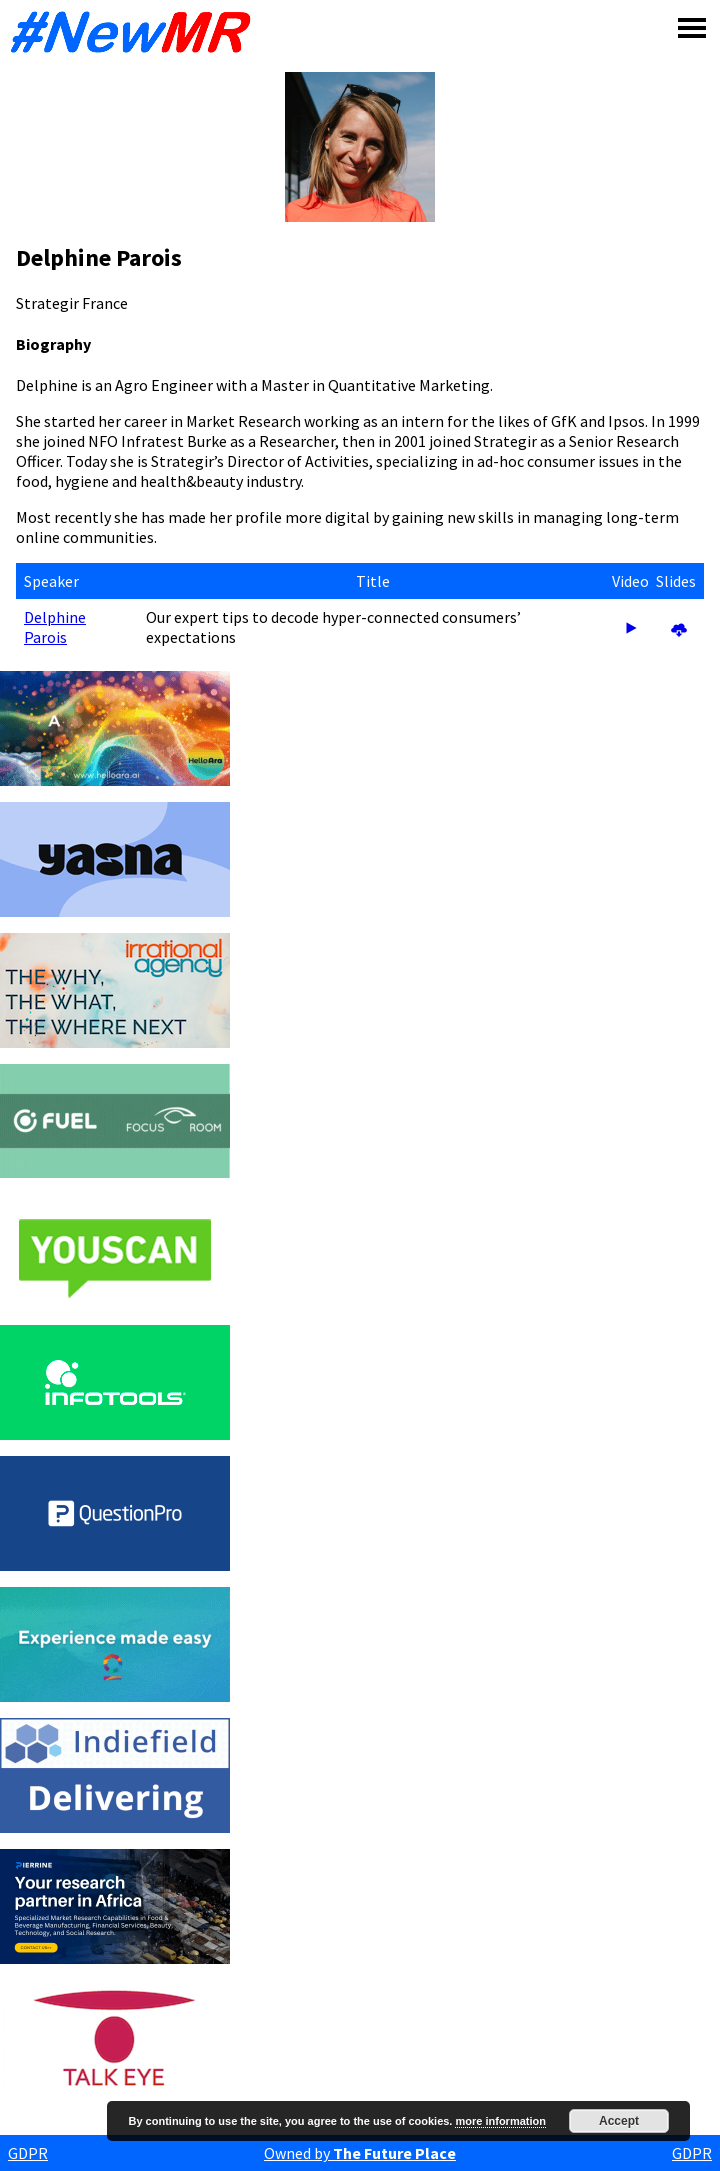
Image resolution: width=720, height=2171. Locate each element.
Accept (619, 2121)
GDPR (28, 2153)
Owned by (360, 2153)
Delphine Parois (55, 627)
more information (500, 2121)
